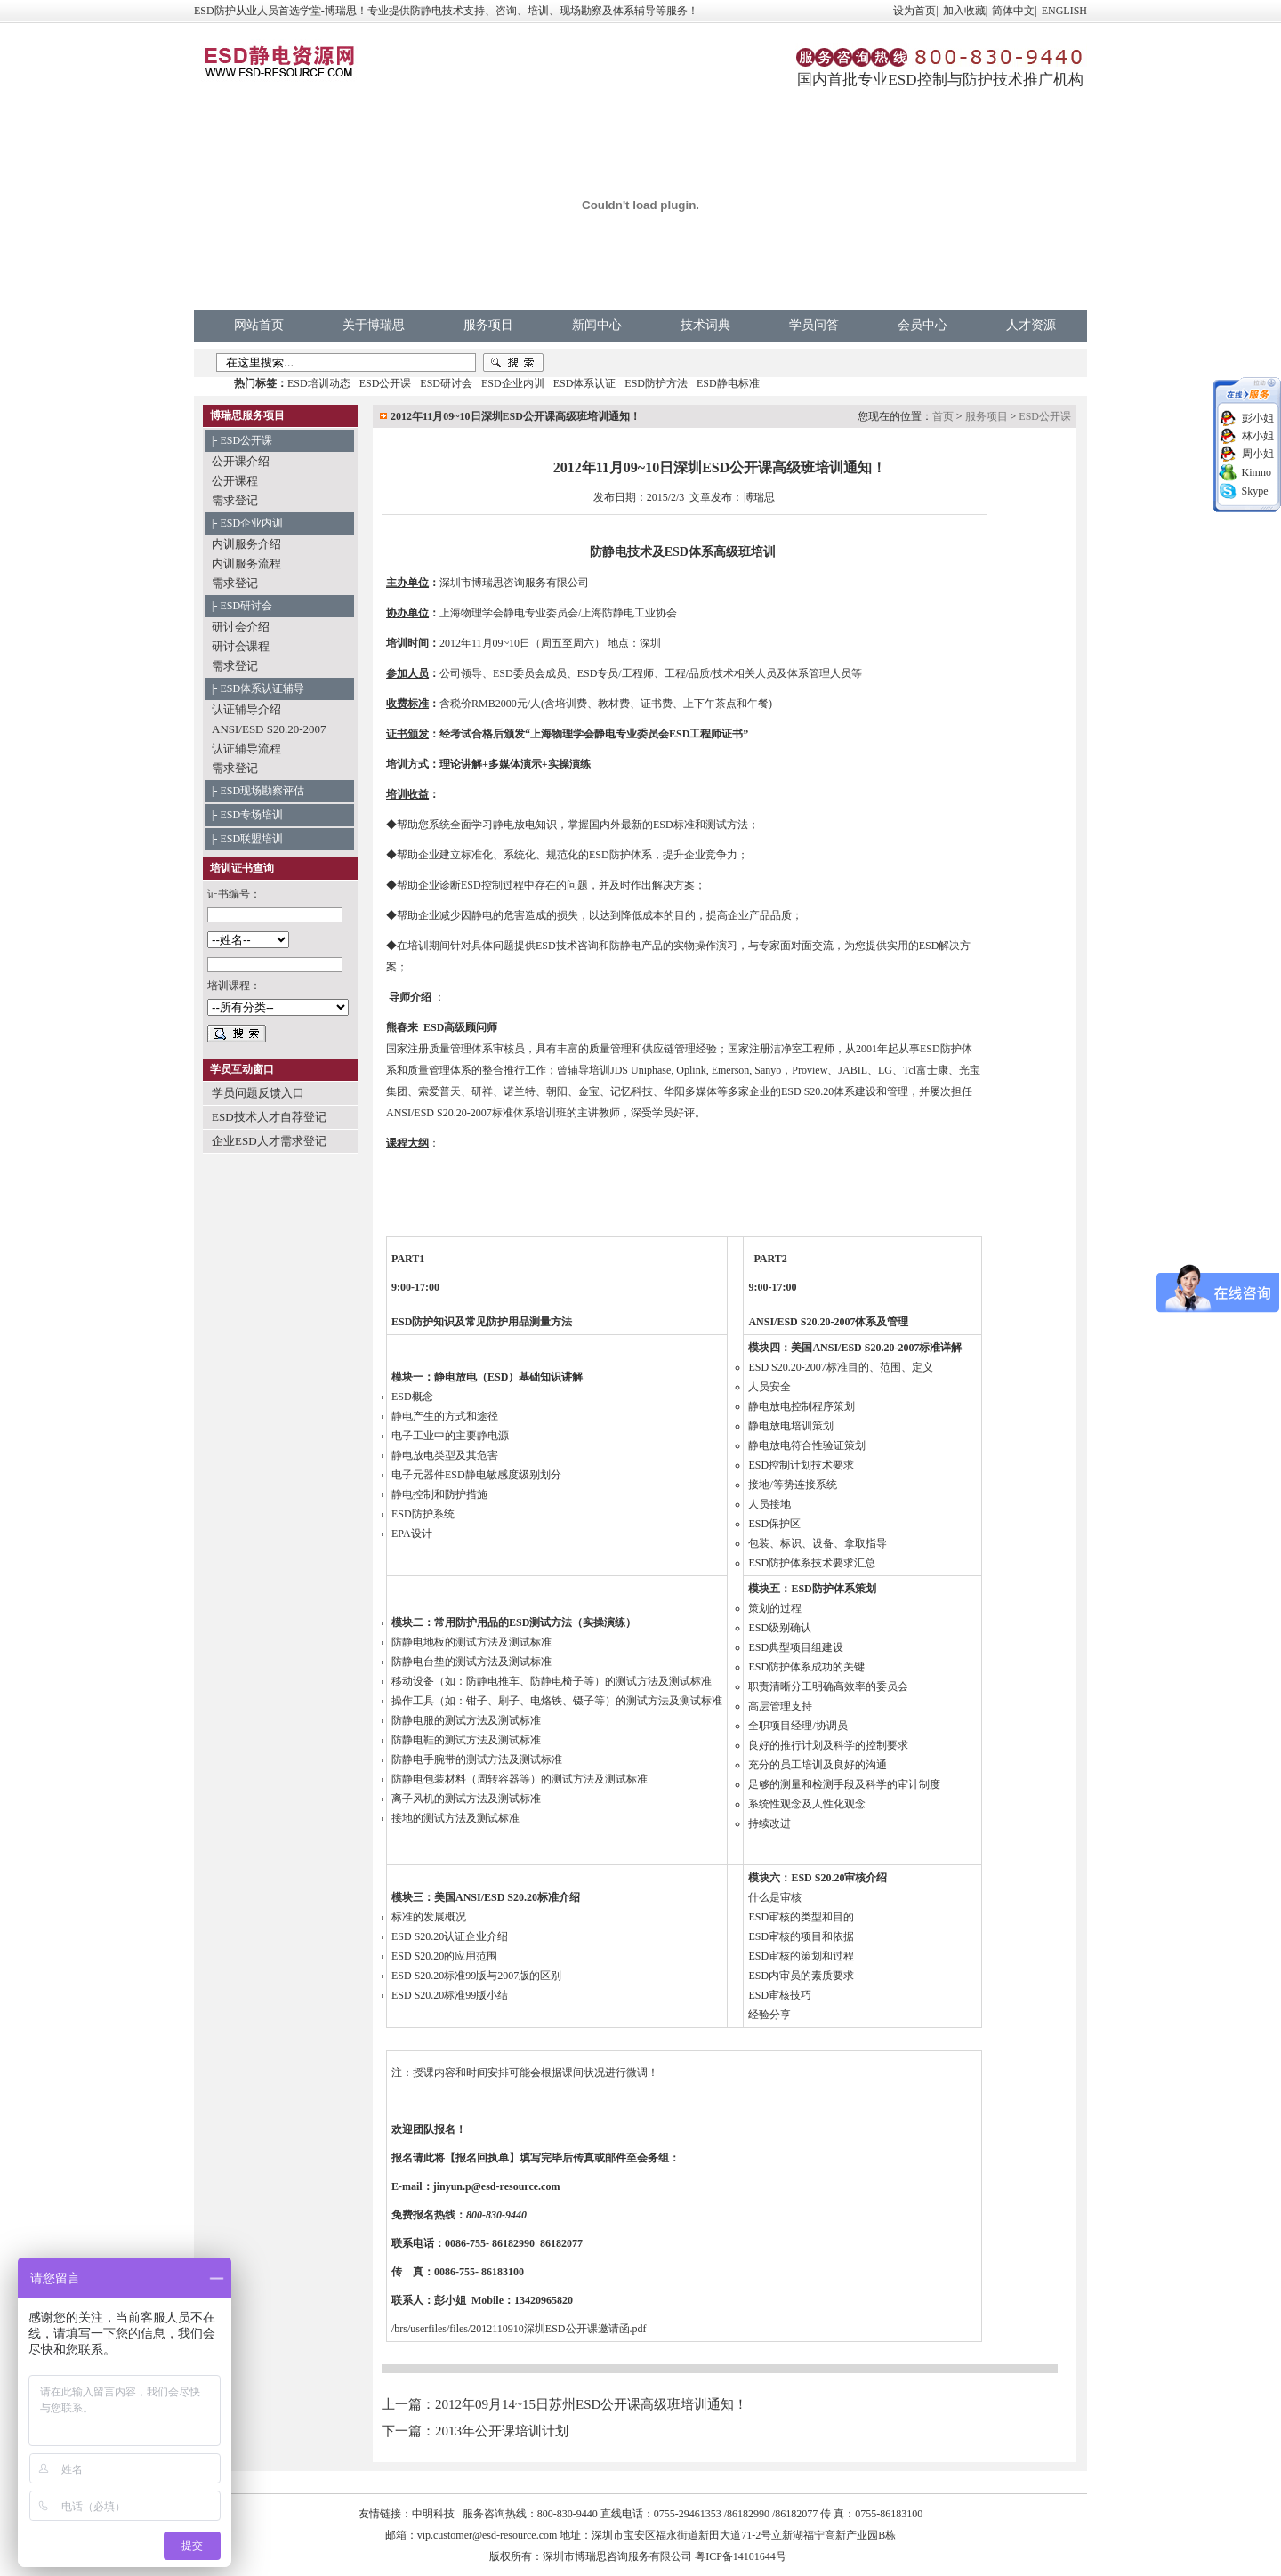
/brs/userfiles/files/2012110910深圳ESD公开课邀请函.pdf (519, 2328)
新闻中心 (597, 325)
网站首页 (259, 325)
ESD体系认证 (584, 383)
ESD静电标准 (728, 383)
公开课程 (235, 480)
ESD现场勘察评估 (262, 791)
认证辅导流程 (246, 748)
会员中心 (922, 325)
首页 (943, 416)
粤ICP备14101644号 (740, 2556)
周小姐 (1258, 453)
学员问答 (814, 325)
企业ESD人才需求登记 (269, 1140)
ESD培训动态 (318, 383)
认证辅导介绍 (246, 709)
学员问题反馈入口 (258, 1092)
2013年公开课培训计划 (501, 2431)
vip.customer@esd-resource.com (487, 2535)
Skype (1255, 491)
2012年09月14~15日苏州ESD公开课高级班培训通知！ (591, 2404)
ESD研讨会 (446, 383)
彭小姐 (1258, 418)
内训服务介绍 (246, 544)
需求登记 (235, 500)
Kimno (1256, 472)
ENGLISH (1064, 10)
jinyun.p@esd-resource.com (496, 2186)
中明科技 (433, 2514)
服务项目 (488, 325)
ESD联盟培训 (251, 839)
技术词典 (705, 325)
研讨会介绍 (241, 626)
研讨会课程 (241, 646)
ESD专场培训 (251, 815)
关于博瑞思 (373, 325)
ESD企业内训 (512, 383)
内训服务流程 (246, 563)
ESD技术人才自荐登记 (269, 1116)
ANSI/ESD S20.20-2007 (269, 729)
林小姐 (1258, 436)
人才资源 (1031, 325)
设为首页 (914, 10)
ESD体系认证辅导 (262, 688)
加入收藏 (964, 10)
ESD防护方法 (656, 383)
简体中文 (1013, 10)
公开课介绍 (241, 461)
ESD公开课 (385, 383)
